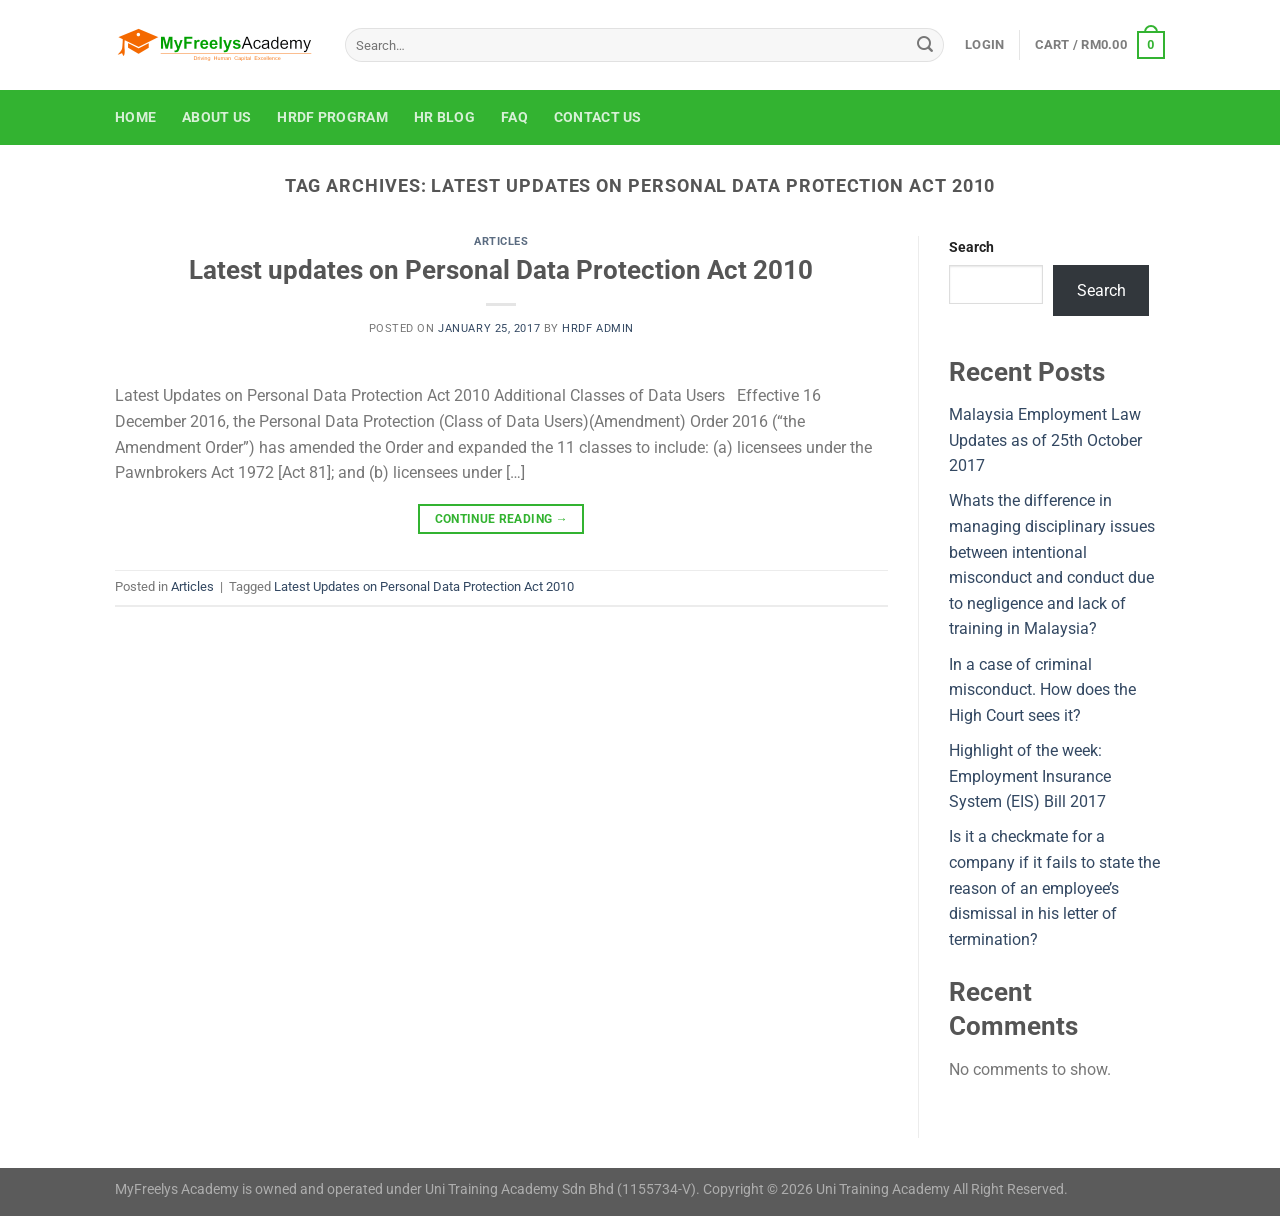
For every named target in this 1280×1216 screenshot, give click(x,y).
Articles (501, 241)
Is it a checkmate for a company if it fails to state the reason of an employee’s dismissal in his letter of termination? (1054, 887)
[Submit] (925, 45)
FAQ (514, 117)
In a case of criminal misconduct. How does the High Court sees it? (1042, 690)
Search (971, 247)
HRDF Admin (598, 328)
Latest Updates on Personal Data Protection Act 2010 (424, 586)
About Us (216, 117)
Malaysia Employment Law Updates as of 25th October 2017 (1045, 440)
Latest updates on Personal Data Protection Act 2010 (501, 270)
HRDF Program (332, 117)
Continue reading (502, 519)
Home (135, 117)
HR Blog (444, 117)
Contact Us (598, 117)
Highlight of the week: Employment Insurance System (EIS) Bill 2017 (1030, 776)
